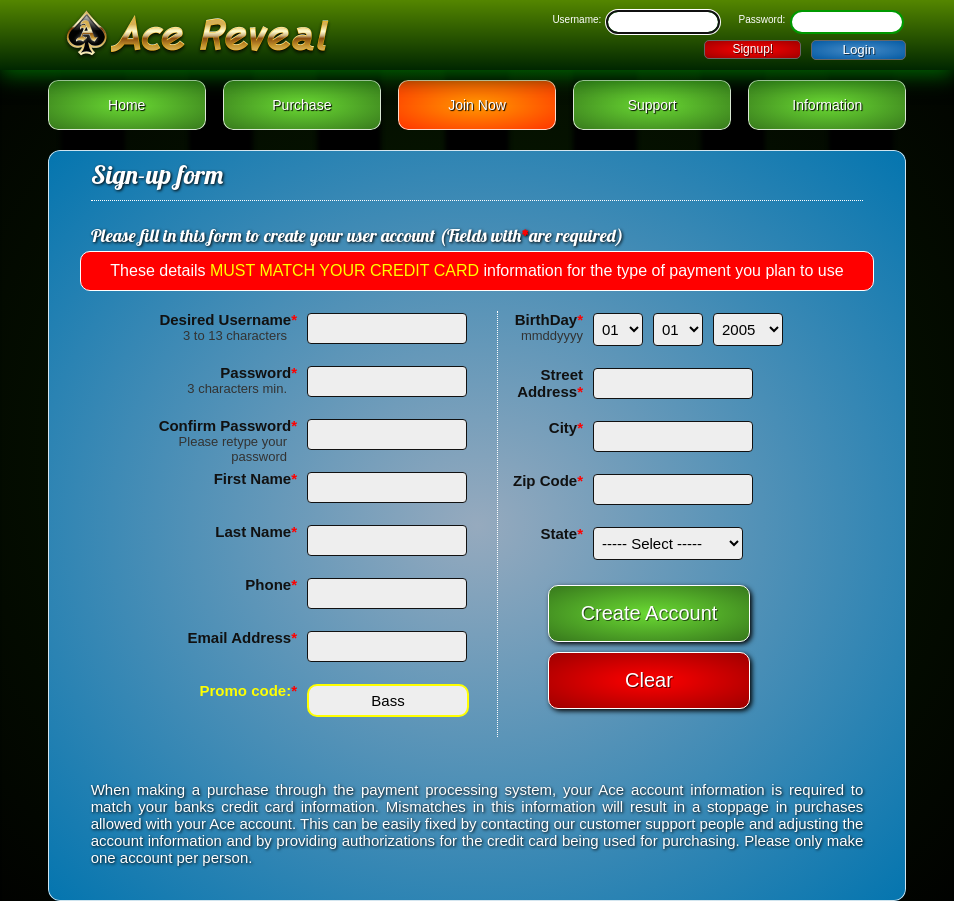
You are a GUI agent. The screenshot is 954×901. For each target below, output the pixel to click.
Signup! (752, 49)
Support (652, 105)
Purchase (301, 105)
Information (827, 105)
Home (126, 105)
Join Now (477, 105)
